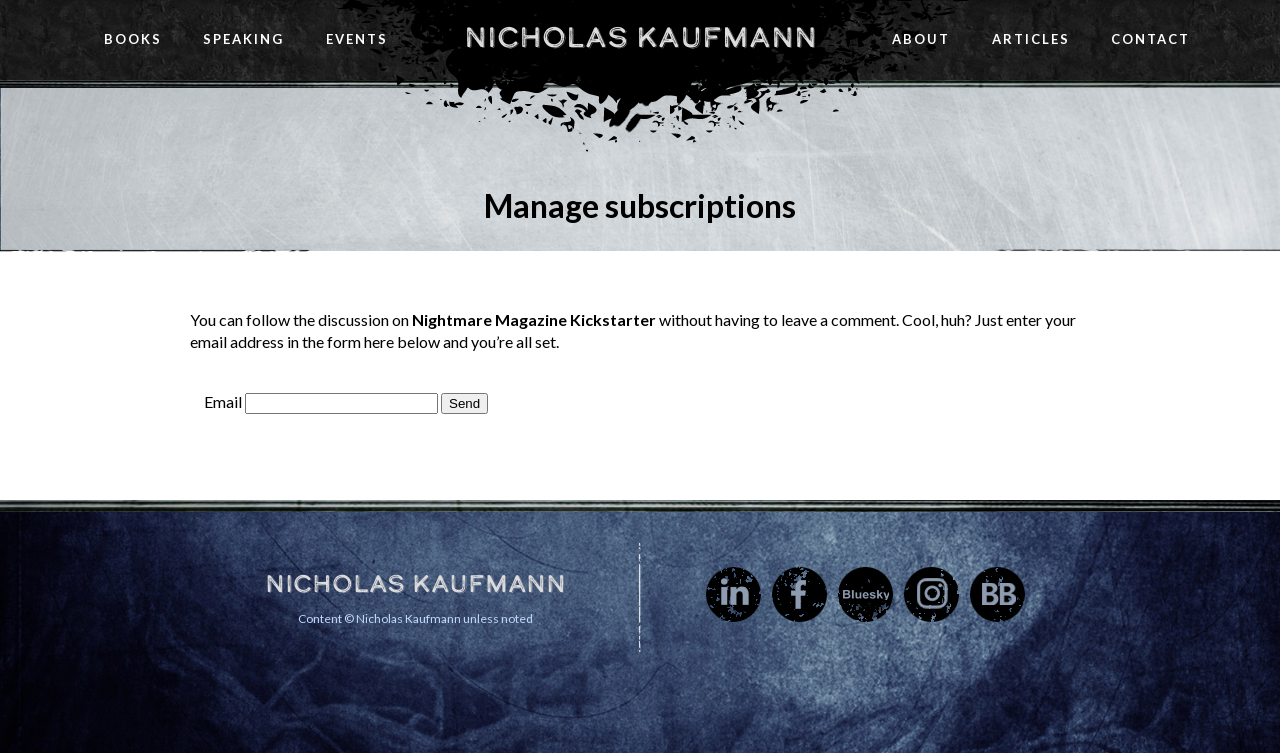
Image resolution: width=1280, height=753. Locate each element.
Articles (1031, 39)
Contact (1150, 39)
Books (133, 39)
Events (357, 39)
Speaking (243, 39)
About (921, 39)
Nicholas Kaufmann (640, 37)
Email (223, 401)
